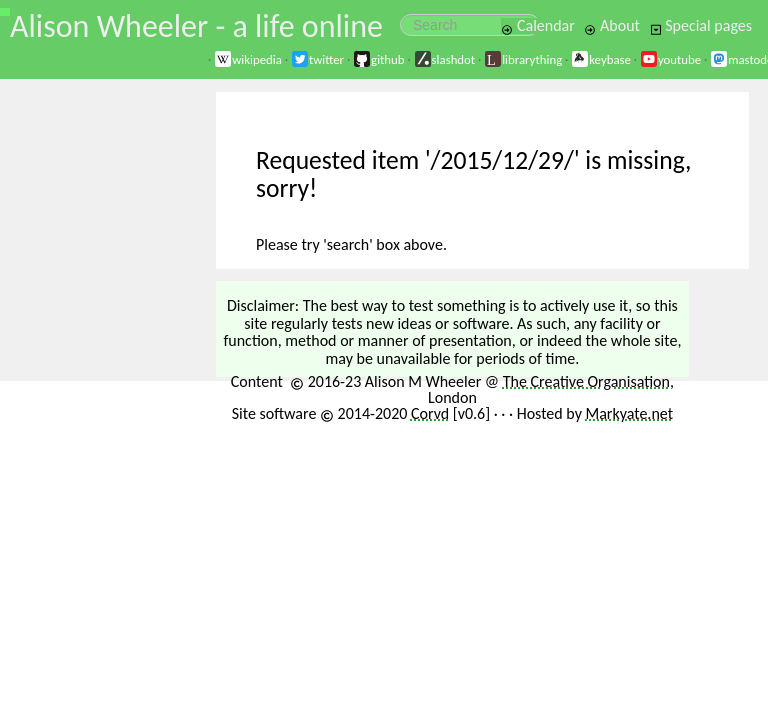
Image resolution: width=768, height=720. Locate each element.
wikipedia (248, 59)
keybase (601, 59)
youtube (670, 59)
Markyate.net (630, 413)
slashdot (445, 59)
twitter (317, 59)
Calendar (538, 25)
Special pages (701, 25)
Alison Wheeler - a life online (196, 26)
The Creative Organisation (586, 381)
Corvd (430, 413)
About (611, 25)
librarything (523, 59)
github (378, 59)
